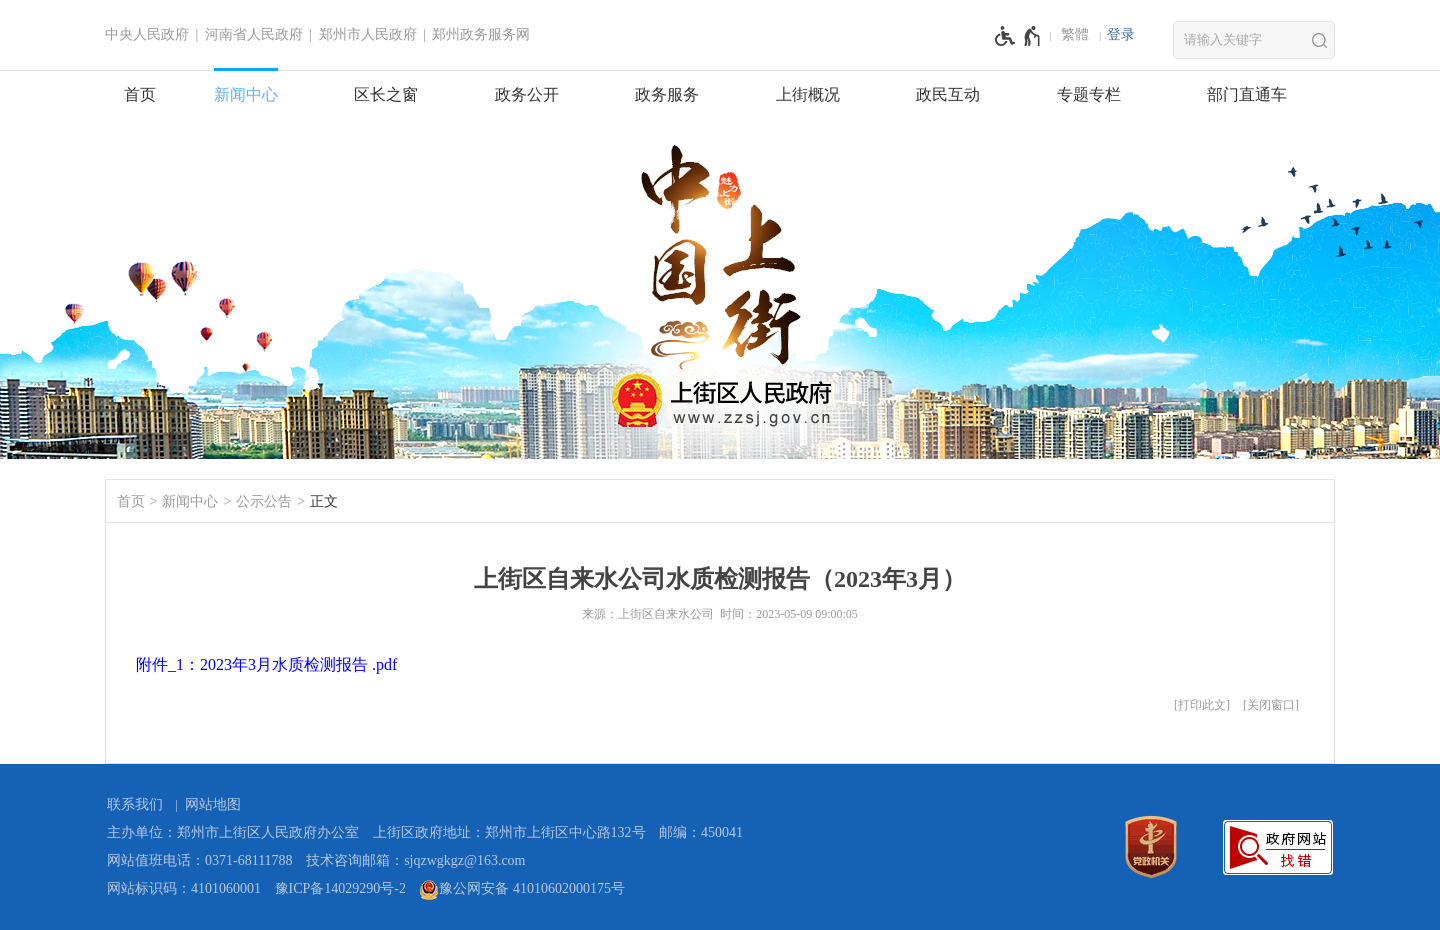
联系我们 (135, 804)
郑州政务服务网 (481, 34)
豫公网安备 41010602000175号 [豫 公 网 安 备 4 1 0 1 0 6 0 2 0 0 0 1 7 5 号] (522, 890)
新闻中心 (246, 94)
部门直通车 (1247, 94)
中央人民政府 (147, 34)
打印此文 (1202, 705)
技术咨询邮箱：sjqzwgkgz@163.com (415, 860)
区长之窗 (386, 94)
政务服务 (667, 94)
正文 (324, 501)
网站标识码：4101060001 (184, 888)
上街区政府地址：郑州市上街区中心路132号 (509, 832)
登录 (1121, 34)
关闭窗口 (1271, 705)
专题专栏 (1089, 94)
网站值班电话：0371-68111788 (200, 860)
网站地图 (213, 804)
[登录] (1121, 35)
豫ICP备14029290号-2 (340, 888)
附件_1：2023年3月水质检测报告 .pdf (266, 664)
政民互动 (948, 94)
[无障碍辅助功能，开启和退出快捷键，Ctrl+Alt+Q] (1018, 36)
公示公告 (264, 501)
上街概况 (808, 94)
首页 (140, 94)
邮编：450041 (701, 832)
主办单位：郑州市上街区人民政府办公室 (233, 832)
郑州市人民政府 (368, 34)
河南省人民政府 (254, 34)
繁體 (1075, 34)
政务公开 (527, 94)
